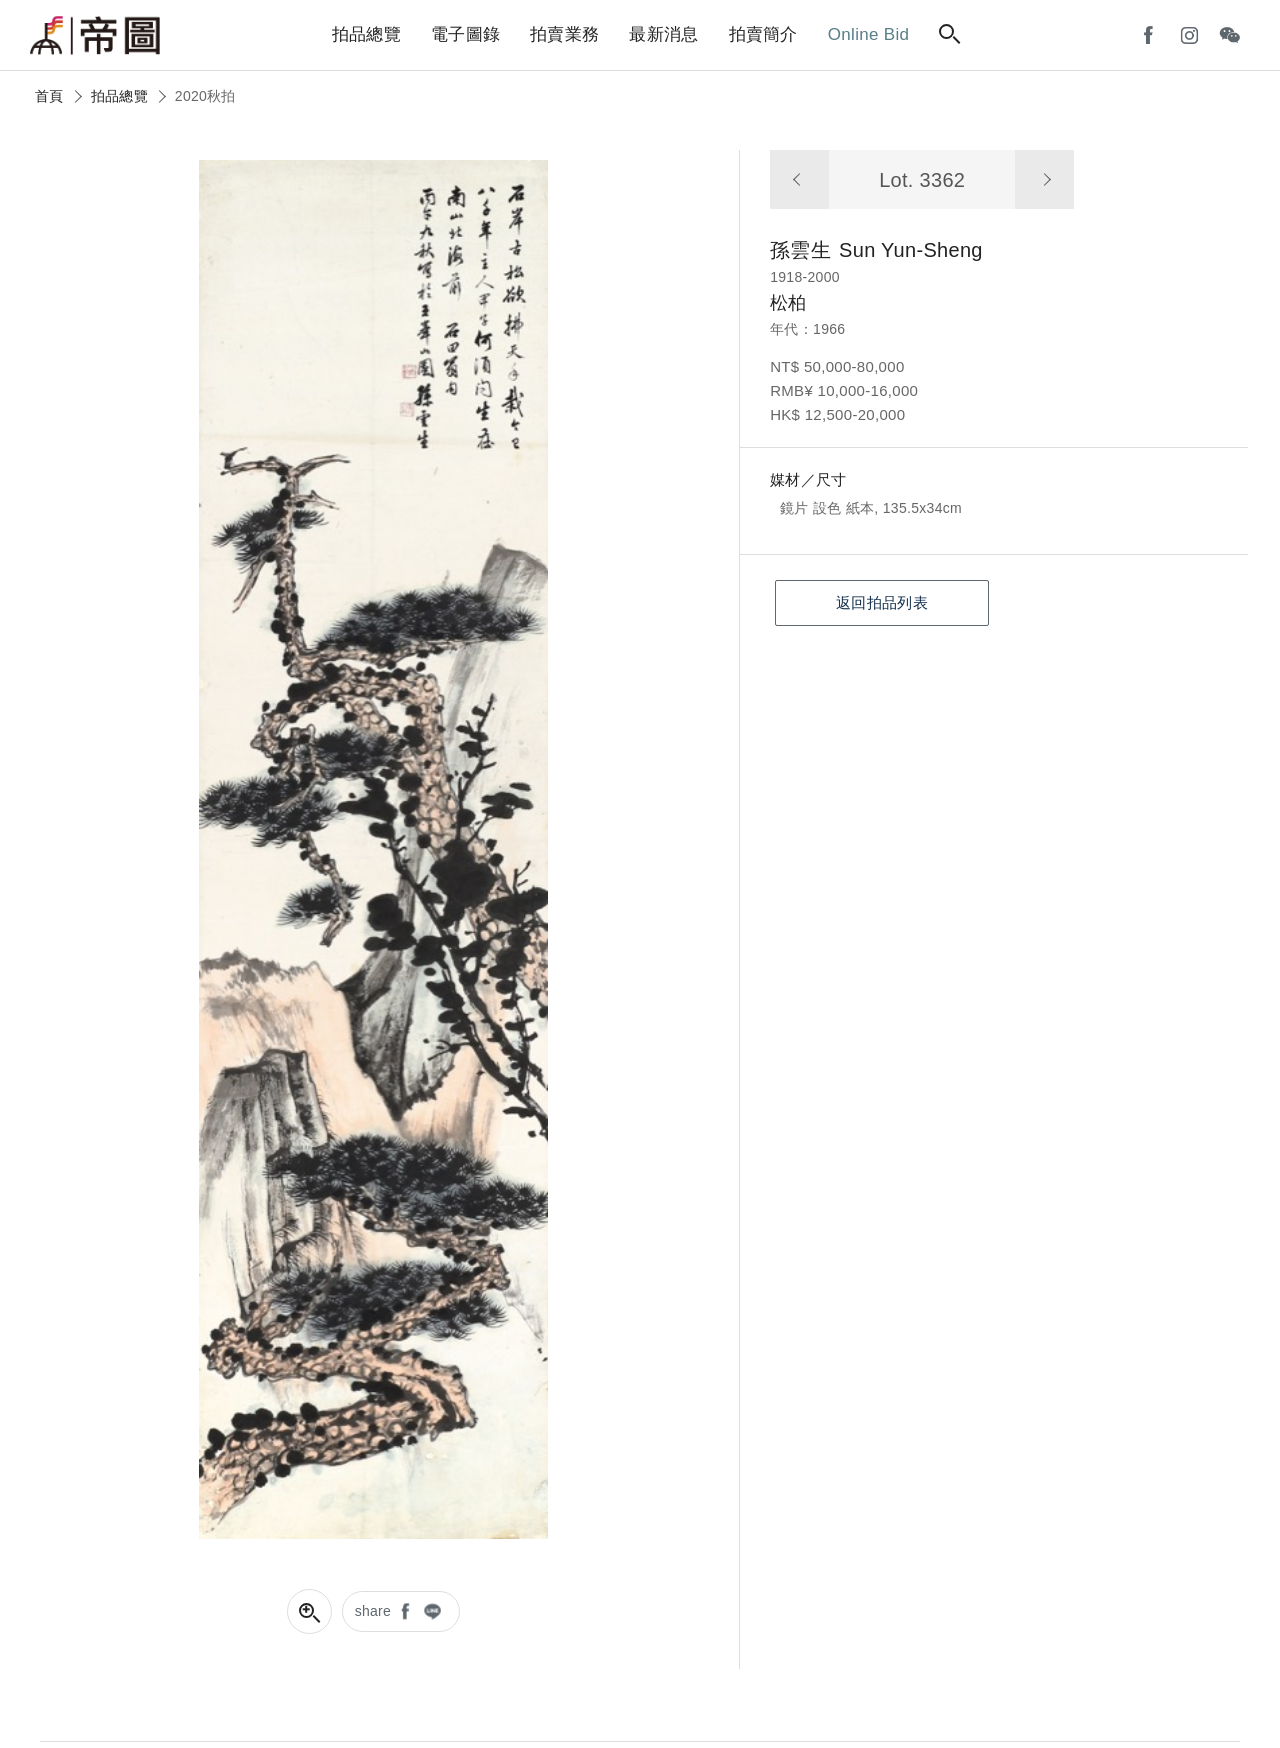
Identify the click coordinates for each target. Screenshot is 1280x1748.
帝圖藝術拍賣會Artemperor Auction (95, 36)
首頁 (49, 96)
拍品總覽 (119, 96)
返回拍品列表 (882, 602)
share (373, 1611)
